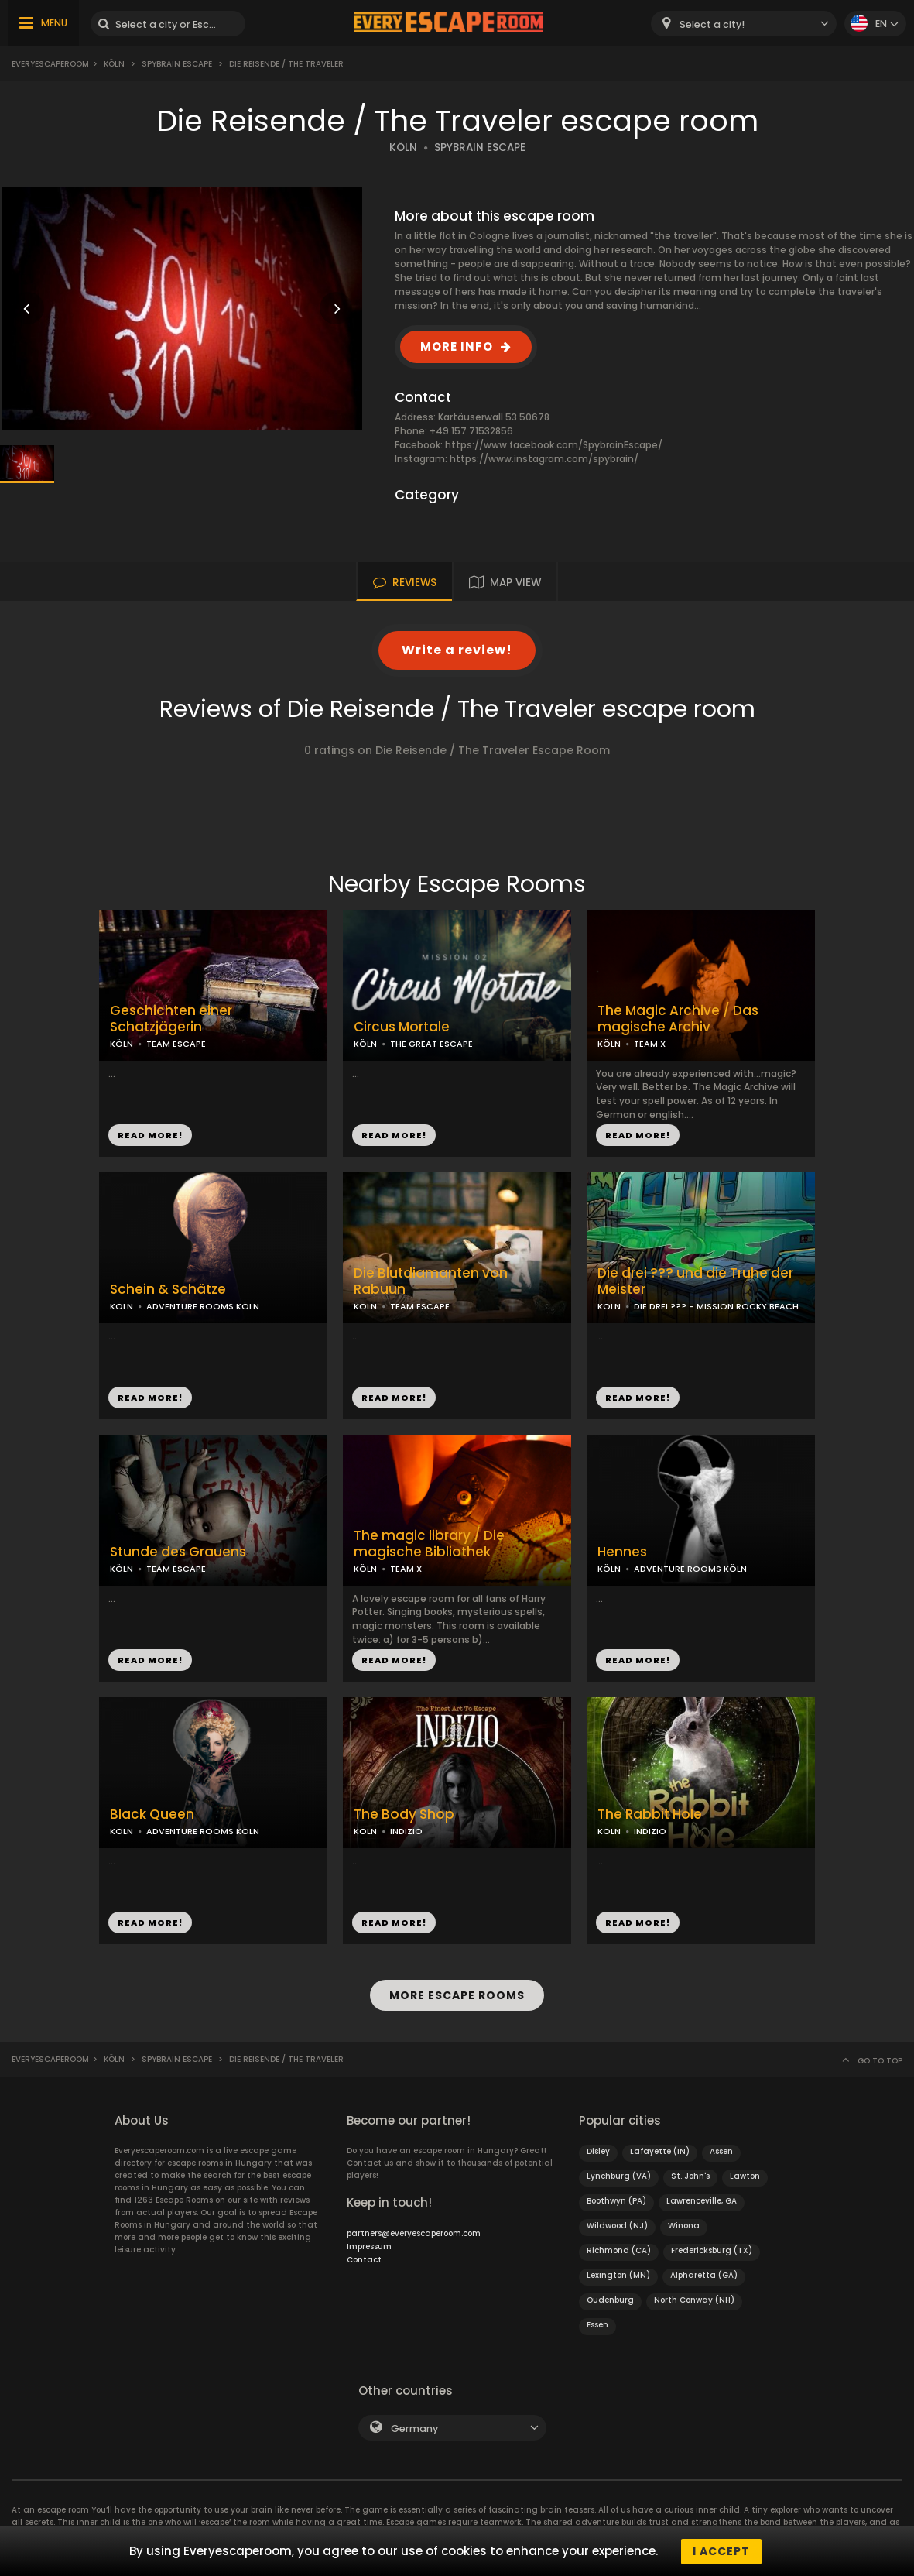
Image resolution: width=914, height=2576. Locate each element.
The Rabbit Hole (649, 1814)
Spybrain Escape (177, 64)
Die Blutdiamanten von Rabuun (431, 1281)
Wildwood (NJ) (617, 2225)
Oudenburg (610, 2299)
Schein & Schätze (168, 1289)
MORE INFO (456, 346)
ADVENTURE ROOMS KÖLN (202, 1306)
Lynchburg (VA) (619, 2175)
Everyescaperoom (50, 64)
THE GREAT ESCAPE (431, 1044)
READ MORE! (150, 1135)
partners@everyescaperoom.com (414, 2232)
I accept (721, 2551)
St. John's (690, 2175)
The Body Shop (404, 1814)
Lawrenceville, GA (701, 2200)
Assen (721, 2150)
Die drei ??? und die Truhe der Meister (695, 1281)
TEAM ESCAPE (176, 1044)
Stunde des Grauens (178, 1552)
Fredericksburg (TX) (711, 2249)
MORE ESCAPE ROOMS (457, 1994)
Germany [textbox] (414, 2427)
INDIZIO (406, 1831)
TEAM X (650, 1044)
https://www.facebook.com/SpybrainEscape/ (553, 444)
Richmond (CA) (619, 2249)
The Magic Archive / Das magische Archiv (677, 1019)
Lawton (745, 2175)
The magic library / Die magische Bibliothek (429, 1544)
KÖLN (403, 147)
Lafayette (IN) (660, 2150)
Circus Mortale (402, 1027)
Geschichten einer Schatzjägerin (171, 1019)
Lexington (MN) (618, 2274)
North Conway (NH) (694, 2299)
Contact (364, 2259)
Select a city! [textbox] (712, 24)
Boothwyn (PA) (616, 2200)
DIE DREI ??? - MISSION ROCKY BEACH (716, 1306)
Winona (684, 2225)
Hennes (622, 1552)
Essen (597, 2324)
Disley (598, 2150)
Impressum (369, 2246)
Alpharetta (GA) (704, 2274)
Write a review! (457, 650)
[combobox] (744, 23)
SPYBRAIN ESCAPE (479, 147)
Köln (114, 64)
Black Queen (152, 1814)
